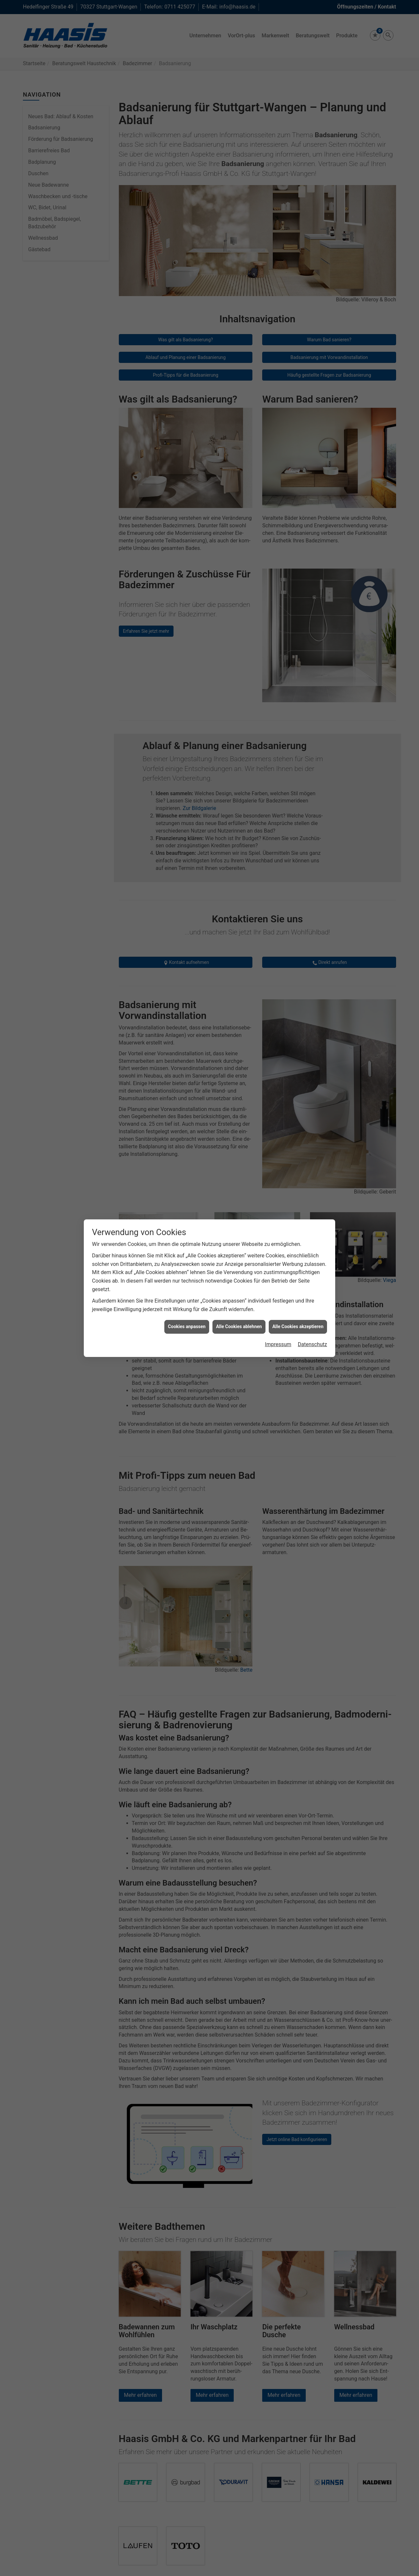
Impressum (278, 1344)
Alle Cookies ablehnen (239, 1326)
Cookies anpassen (187, 1326)
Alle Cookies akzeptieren (297, 1326)
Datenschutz (312, 1344)
